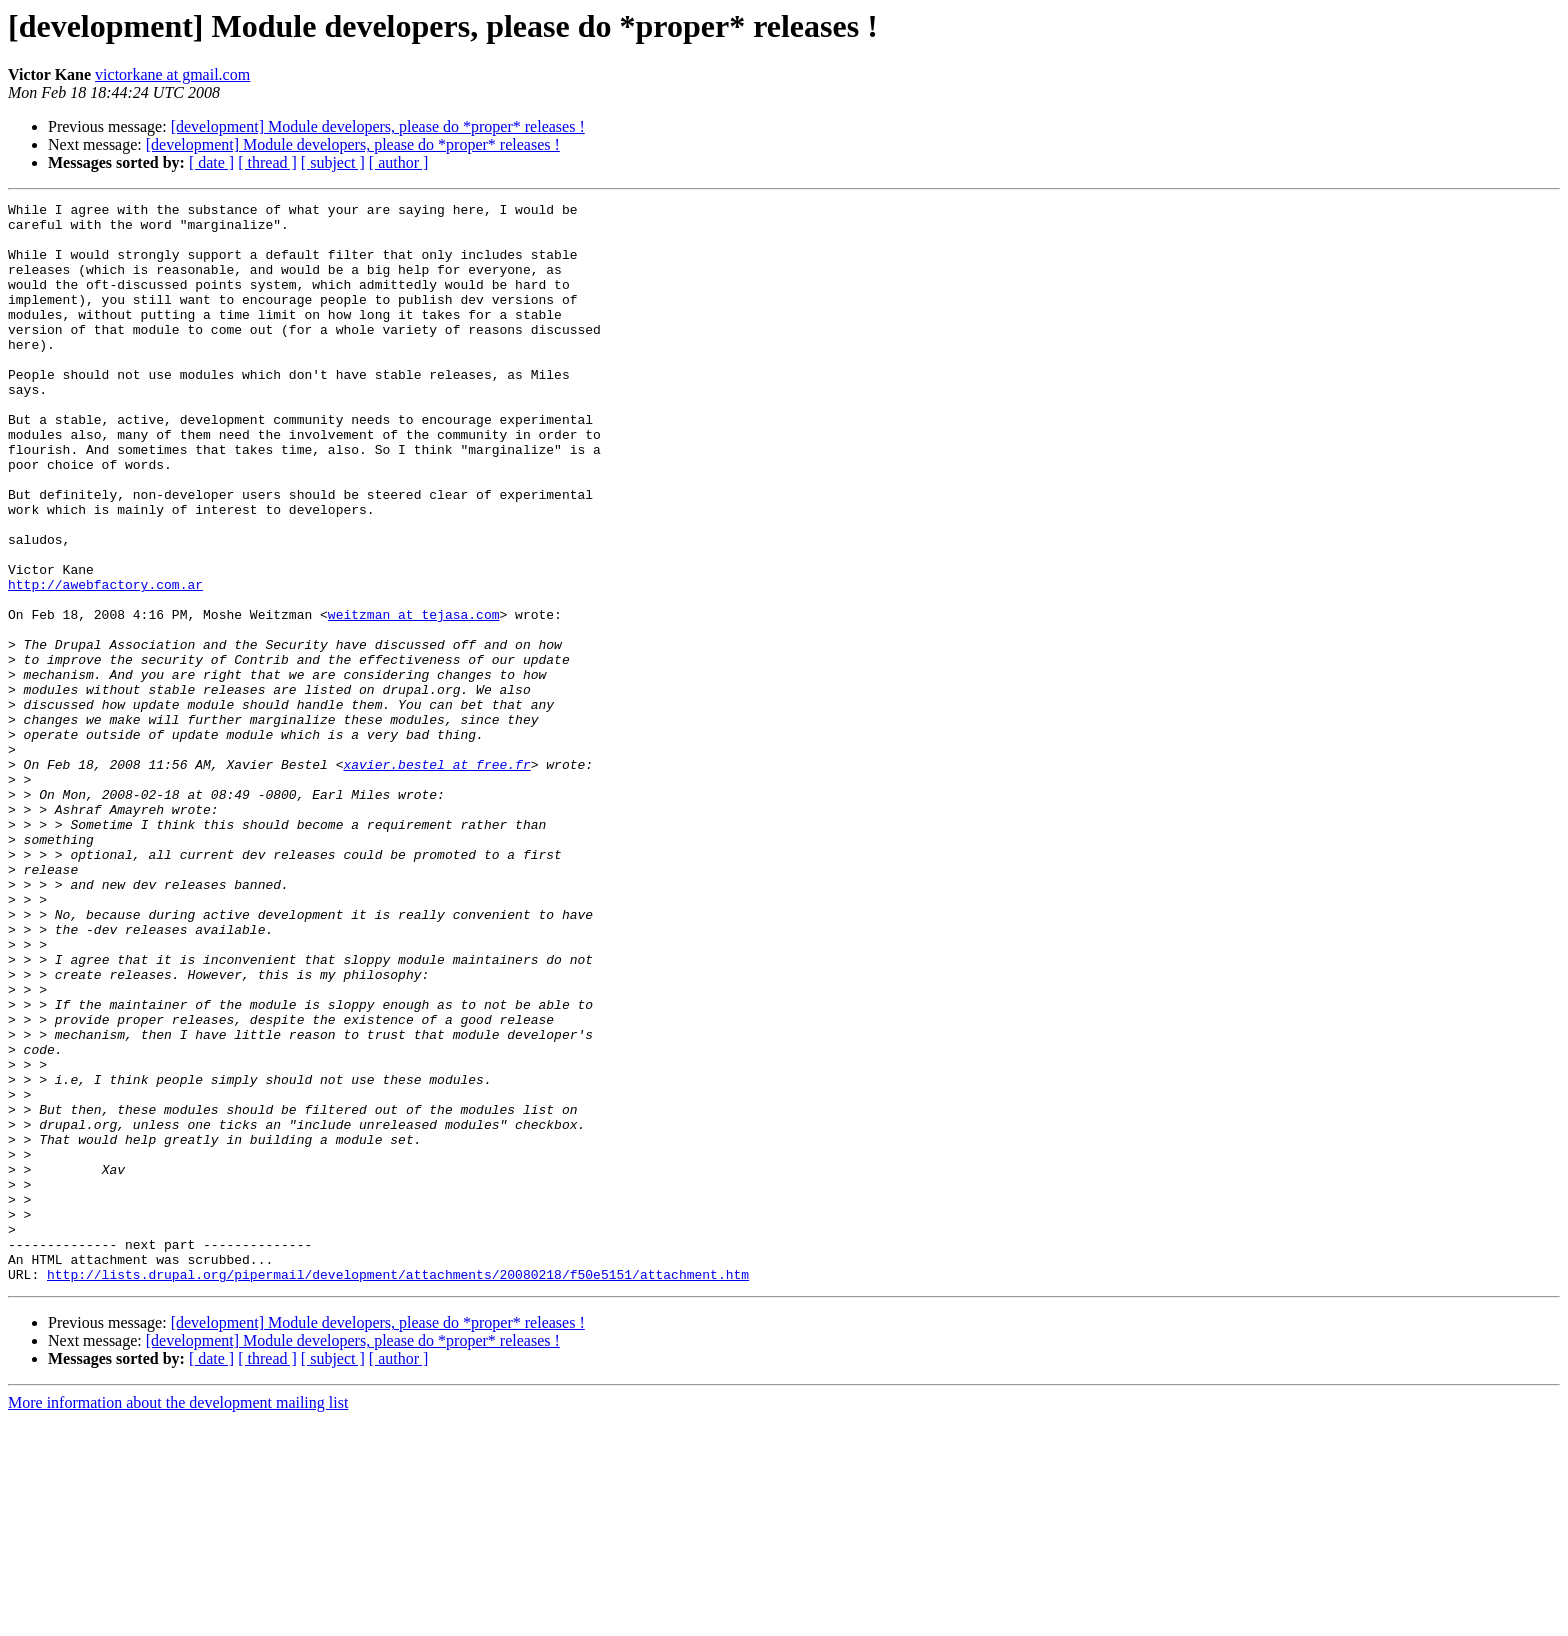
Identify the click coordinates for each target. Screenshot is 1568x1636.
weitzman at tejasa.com (414, 698)
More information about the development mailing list (178, 1618)
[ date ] (211, 162)
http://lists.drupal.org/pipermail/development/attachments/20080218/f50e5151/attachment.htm (398, 1490)
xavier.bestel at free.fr (436, 878)
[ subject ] (333, 162)
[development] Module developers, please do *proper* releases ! (378, 126)
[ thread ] (267, 162)
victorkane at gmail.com (172, 74)
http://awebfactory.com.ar (105, 662)
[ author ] (399, 162)
